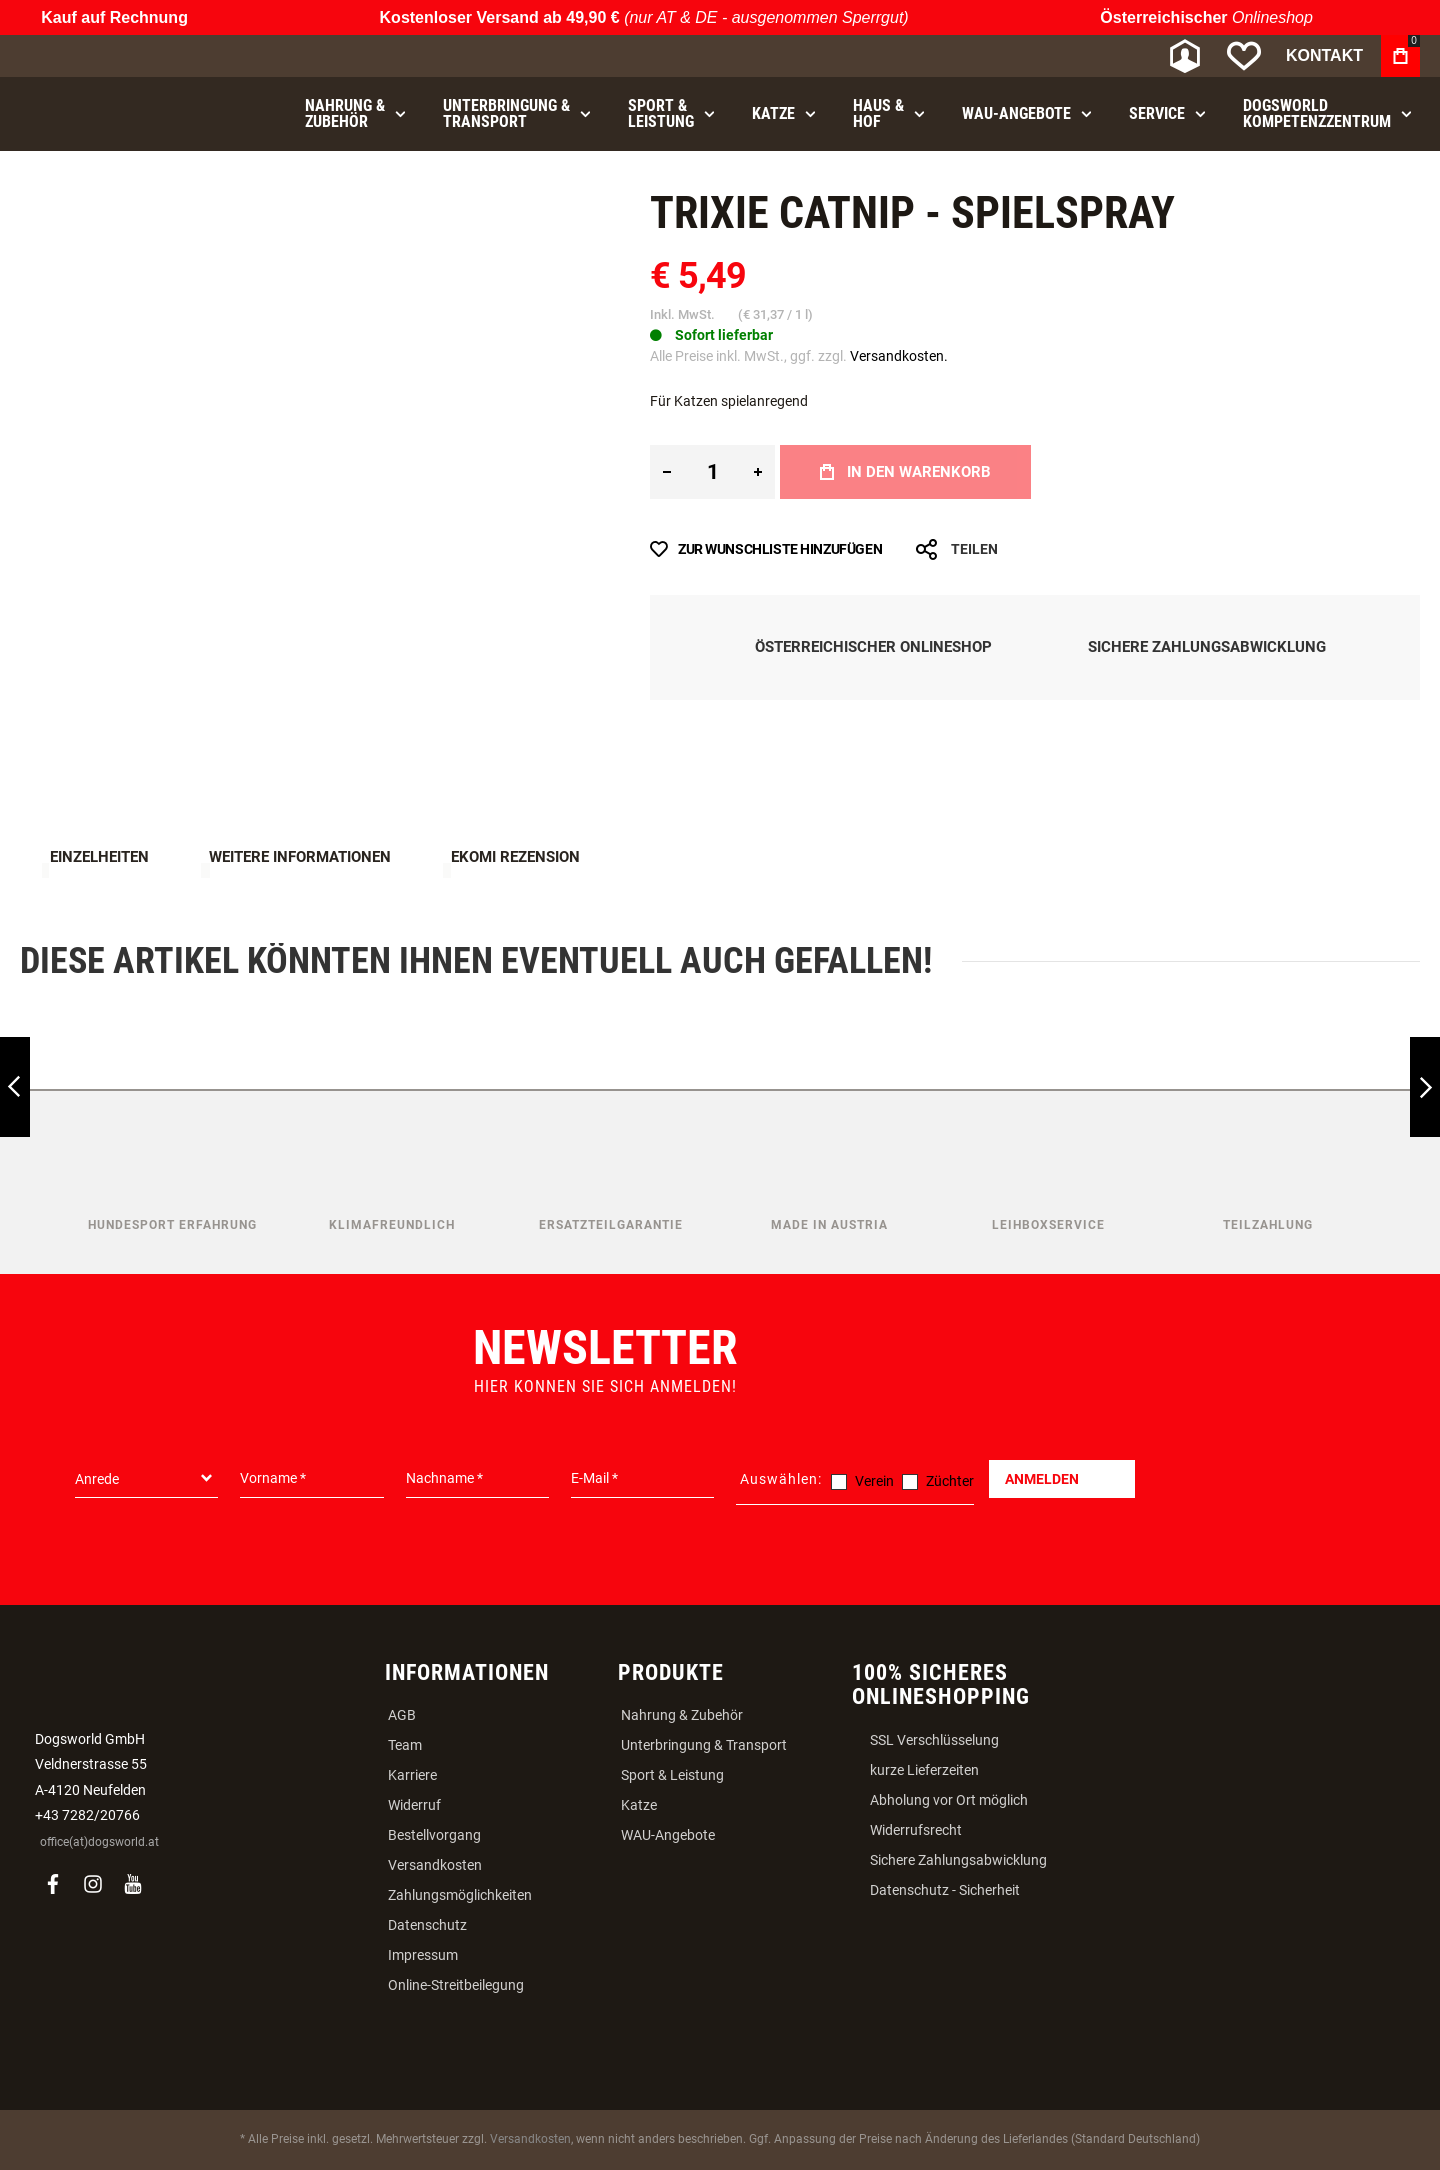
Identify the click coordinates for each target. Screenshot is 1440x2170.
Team (405, 1745)
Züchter (950, 1481)
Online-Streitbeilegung (456, 1985)
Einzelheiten (99, 857)
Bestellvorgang (434, 1835)
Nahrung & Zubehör (682, 1715)
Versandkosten (435, 1865)
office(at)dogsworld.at (99, 1842)
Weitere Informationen (300, 857)
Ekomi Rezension (515, 857)
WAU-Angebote (668, 1835)
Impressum (423, 1955)
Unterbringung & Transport (704, 1745)
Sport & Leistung (672, 1775)
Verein (874, 1481)
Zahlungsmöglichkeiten (460, 1895)
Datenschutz (427, 1925)
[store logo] (125, 56)
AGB (402, 1715)
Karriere (412, 1775)
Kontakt (1324, 55)
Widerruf (414, 1805)
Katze (639, 1805)
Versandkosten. (899, 356)
